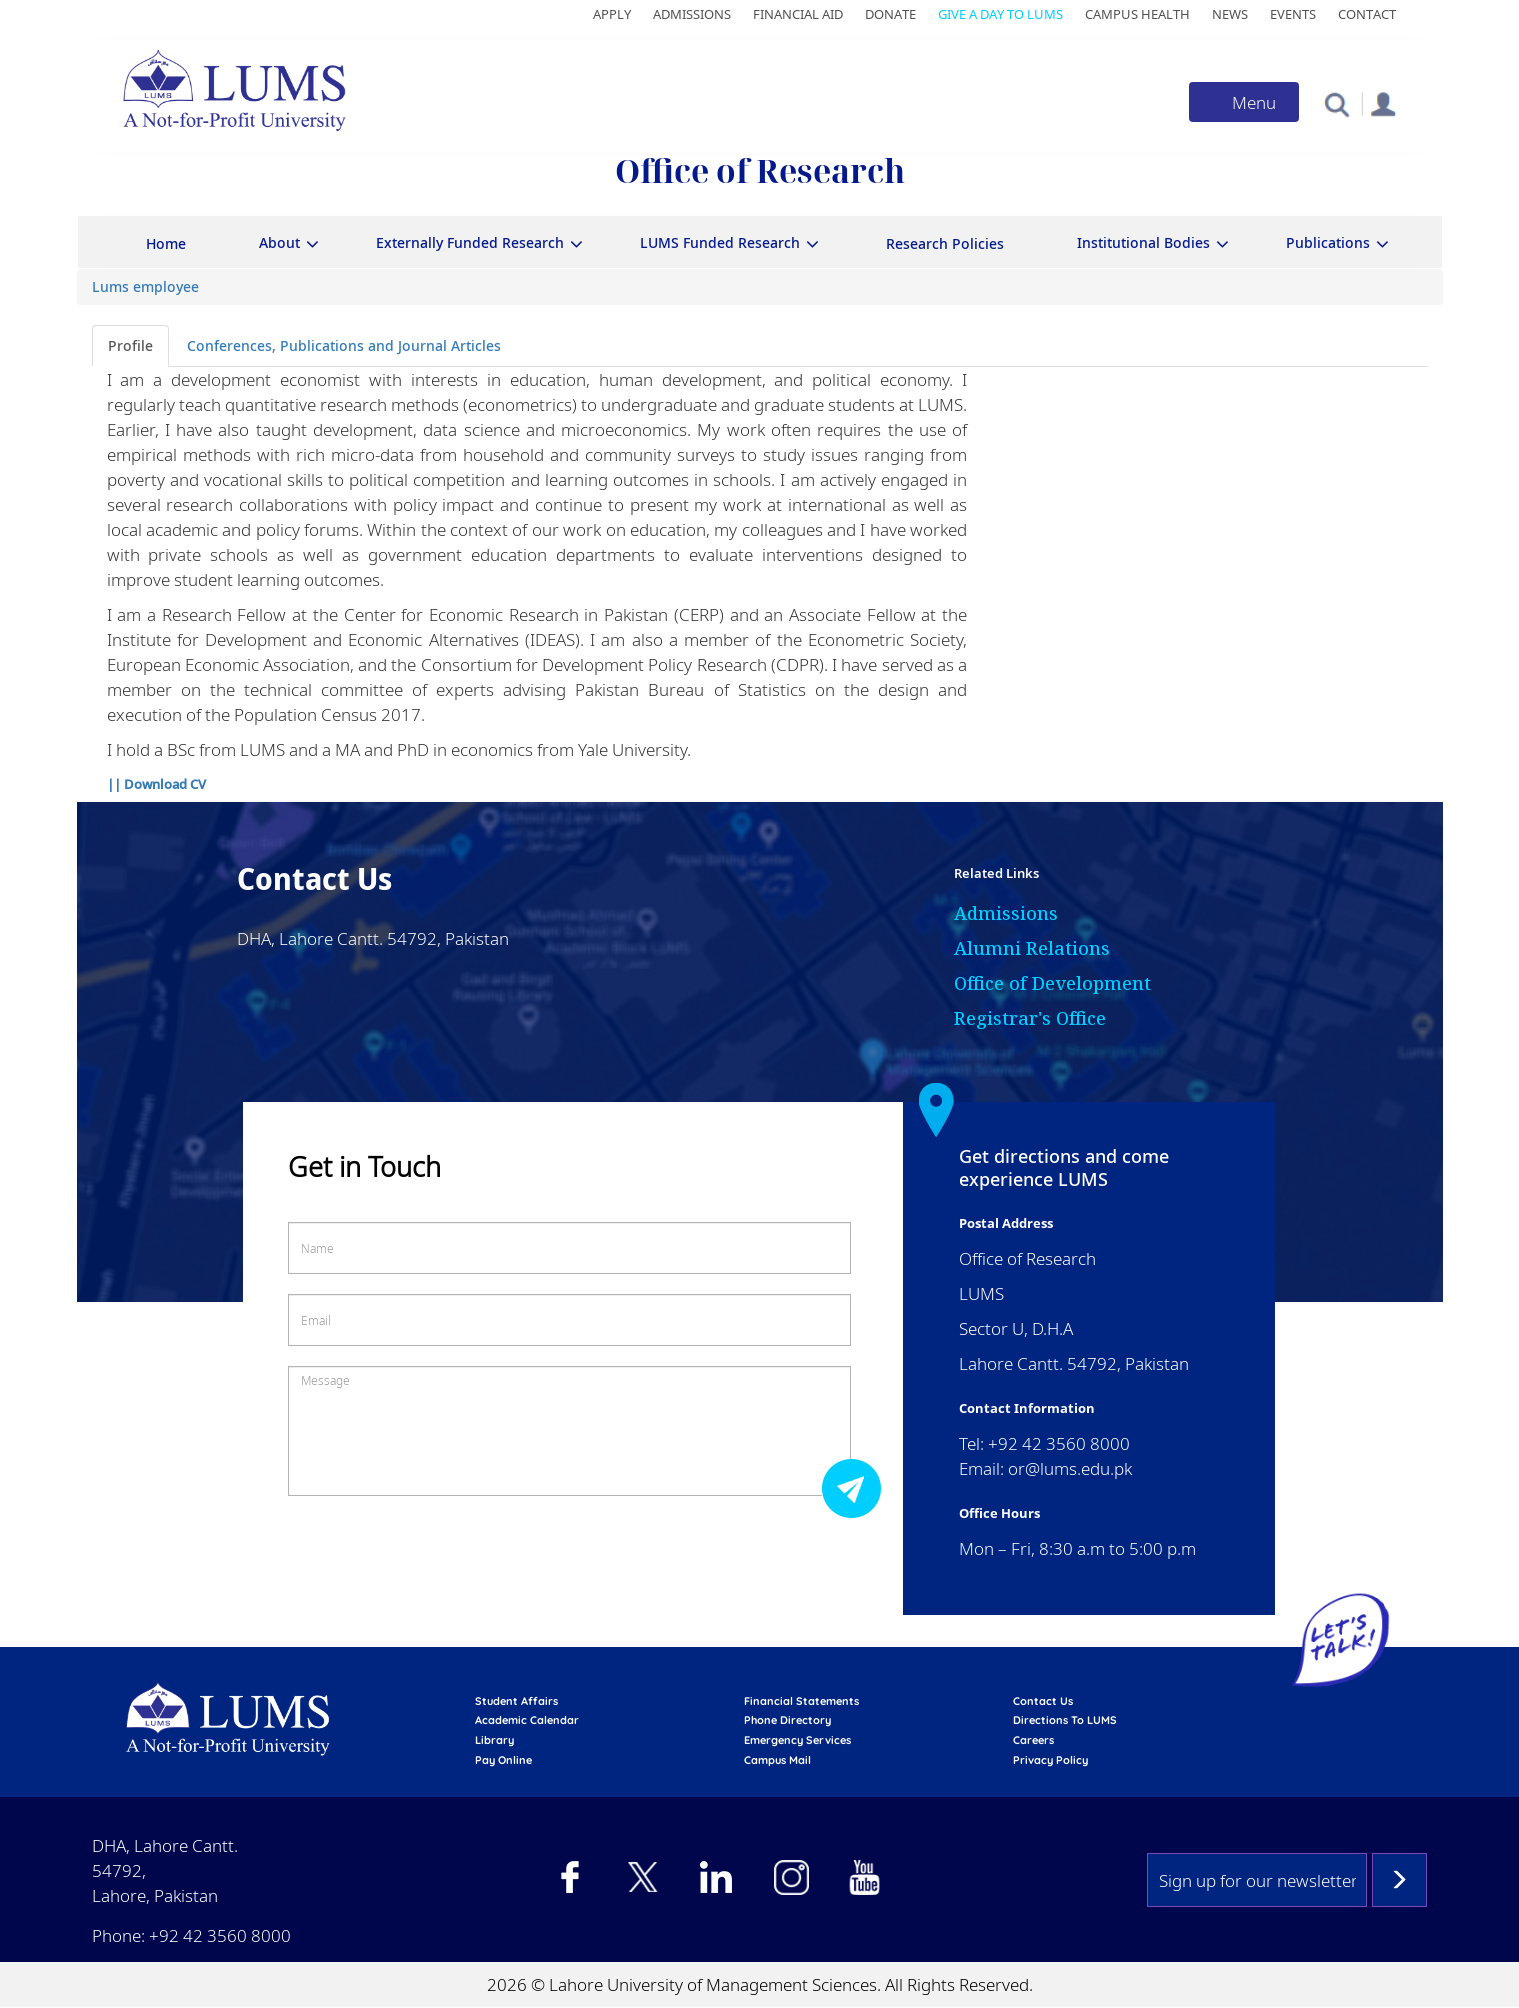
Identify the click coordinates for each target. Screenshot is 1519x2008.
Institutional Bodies (1143, 242)
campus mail (777, 1760)
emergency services (797, 1740)
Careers (1033, 1740)
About (279, 242)
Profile (130, 345)
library (494, 1740)
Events (1293, 14)
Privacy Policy (1050, 1760)
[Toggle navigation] (1244, 102)
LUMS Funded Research (720, 242)
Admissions (692, 14)
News (1230, 14)
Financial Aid (798, 14)
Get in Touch (364, 1166)
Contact (1367, 14)
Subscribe (1399, 1880)
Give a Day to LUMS (1000, 14)
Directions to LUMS (1065, 1720)
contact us (1043, 1701)
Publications (1328, 242)
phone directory (787, 1720)
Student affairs (516, 1701)
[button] (1336, 103)
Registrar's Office (1030, 1018)
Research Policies (945, 243)
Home (166, 243)
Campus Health (1137, 14)
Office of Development (1052, 983)
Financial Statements (801, 1701)
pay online (503, 1760)
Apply (612, 14)
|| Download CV (156, 784)
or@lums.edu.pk (1070, 1468)
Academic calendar (527, 1720)
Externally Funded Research (470, 242)
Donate (890, 14)
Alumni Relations (1032, 948)
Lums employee (145, 286)
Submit (857, 1487)
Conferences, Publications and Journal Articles (344, 345)
